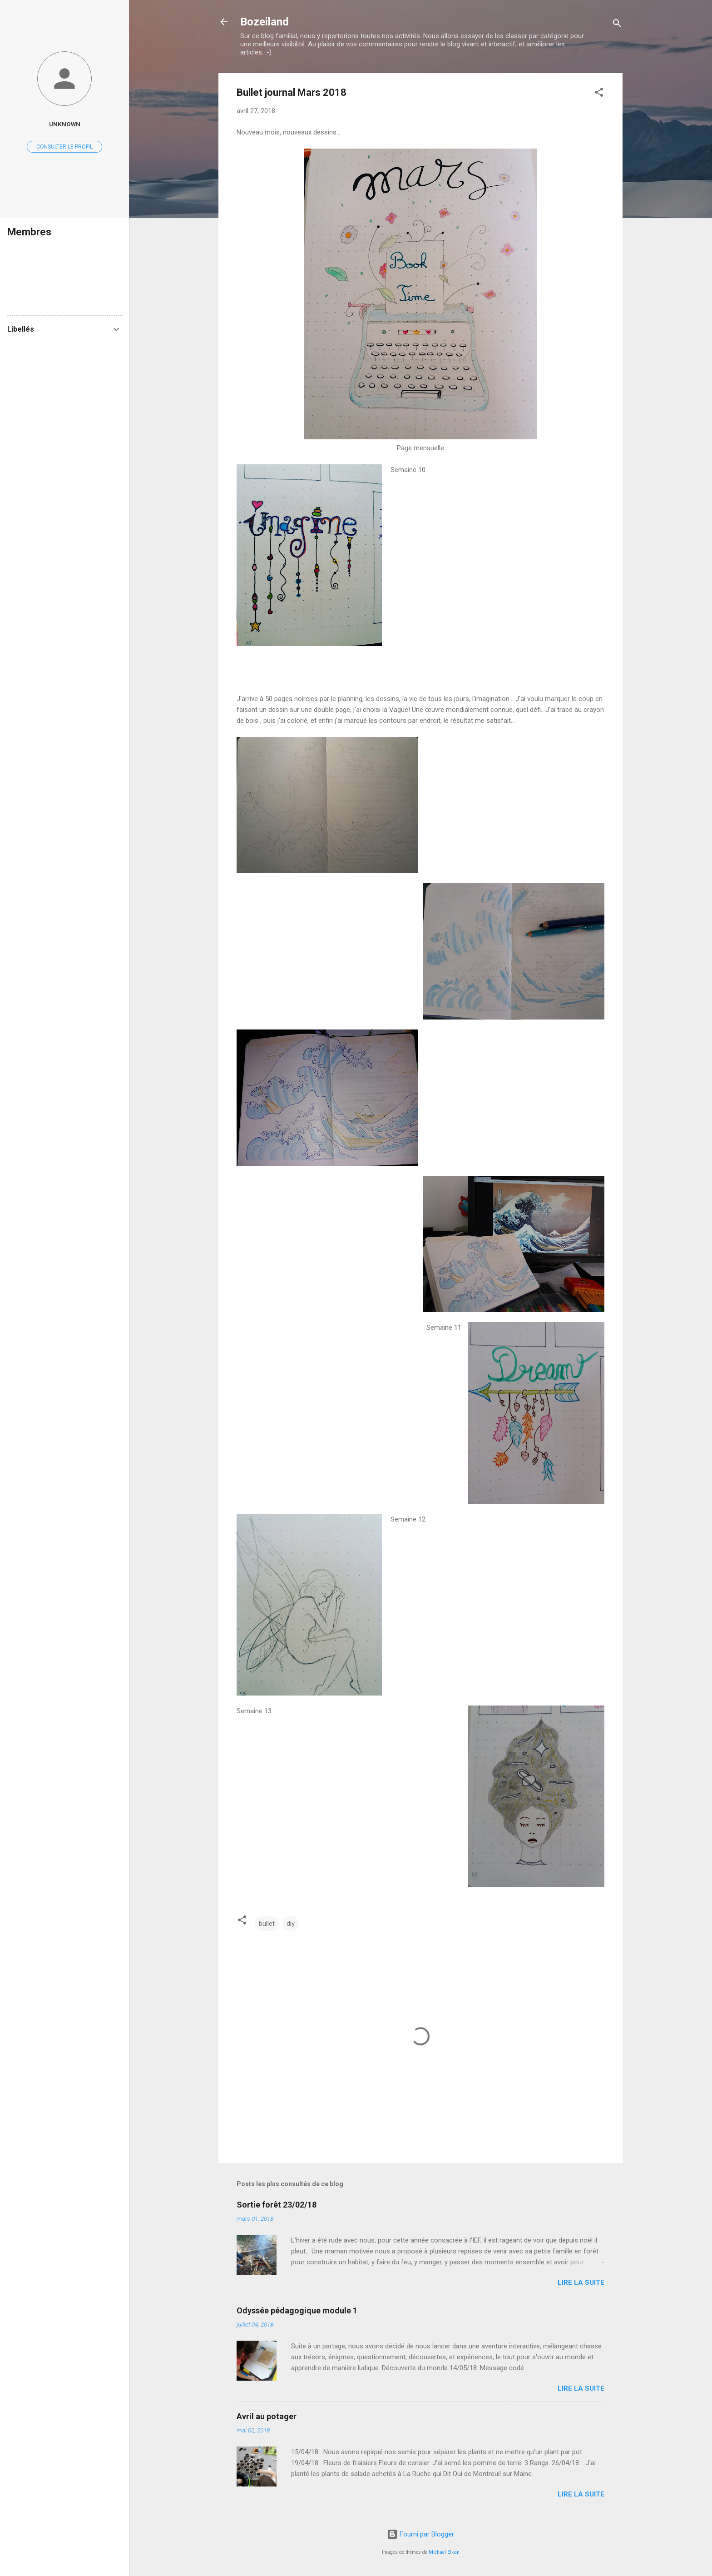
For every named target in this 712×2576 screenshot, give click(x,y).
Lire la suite (581, 2282)
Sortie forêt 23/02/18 (276, 2204)
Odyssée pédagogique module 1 (297, 2310)
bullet (267, 1924)
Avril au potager (267, 2416)
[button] (598, 94)
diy (291, 1924)
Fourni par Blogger (420, 2534)
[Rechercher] (617, 25)
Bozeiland (264, 21)
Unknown (64, 124)
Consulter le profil (64, 147)
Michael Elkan (444, 2552)
